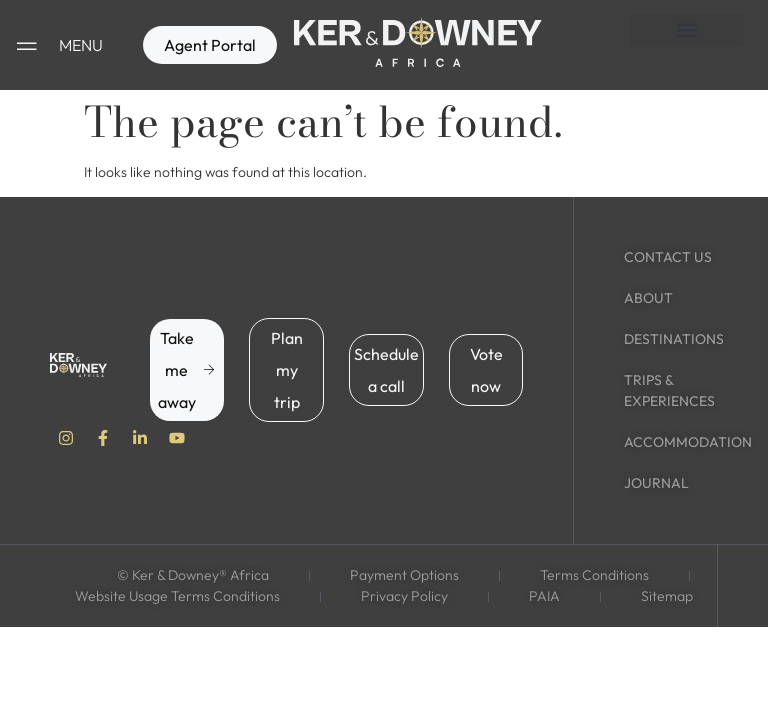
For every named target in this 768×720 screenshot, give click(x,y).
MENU (81, 45)
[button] (687, 30)
